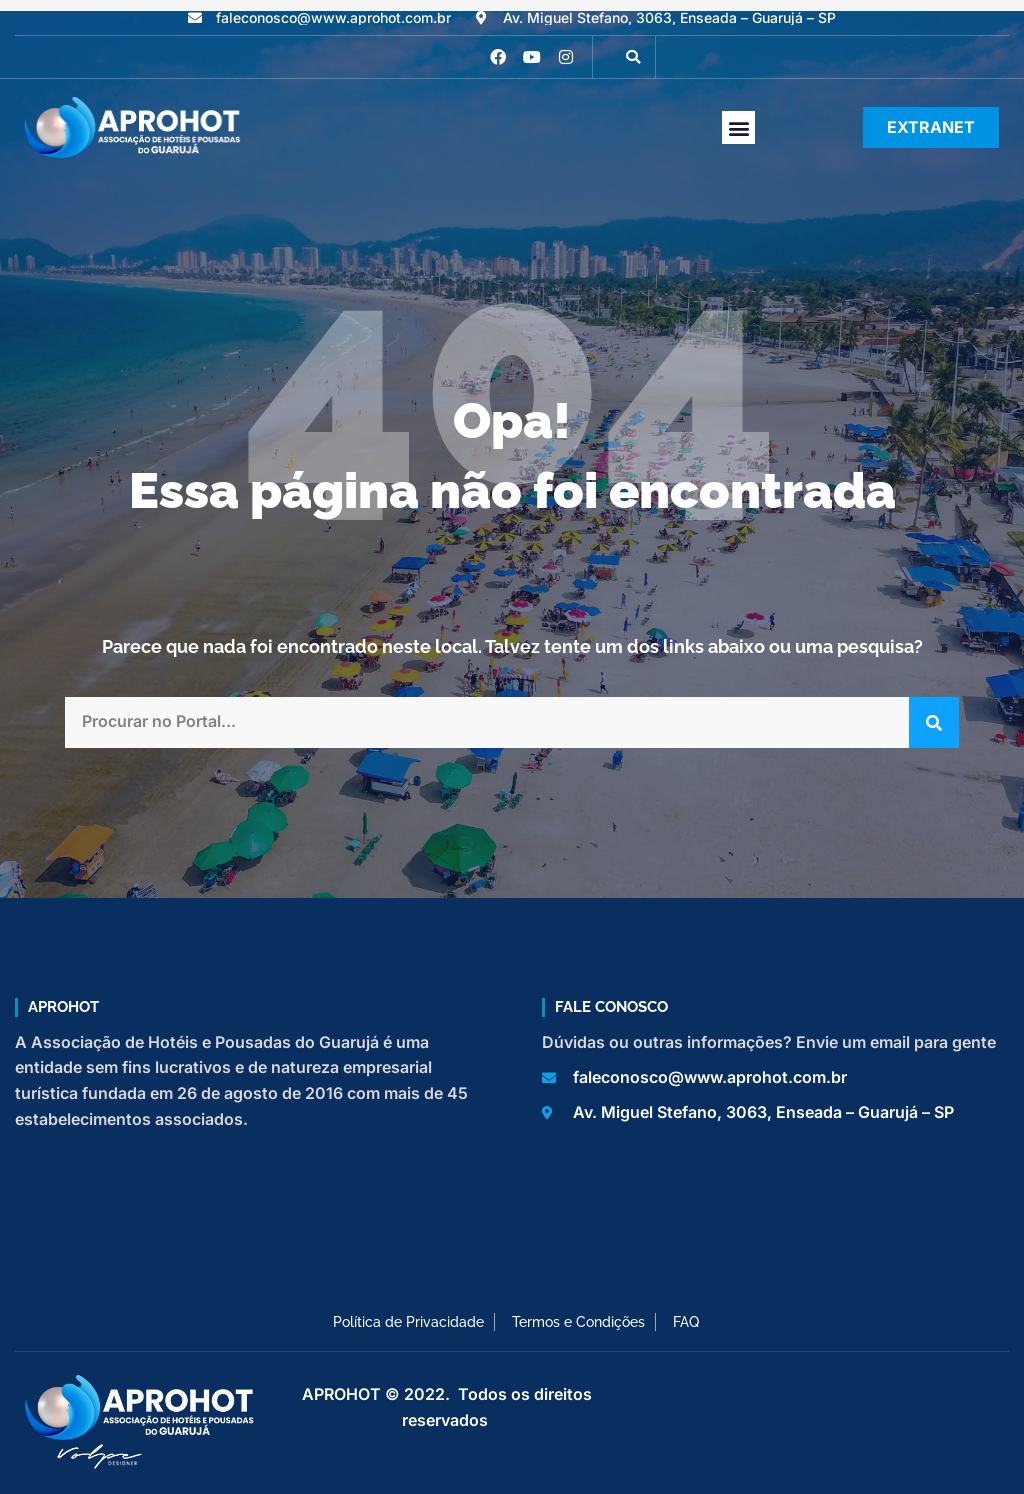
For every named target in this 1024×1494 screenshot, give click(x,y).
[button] (633, 57)
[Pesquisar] (934, 722)
